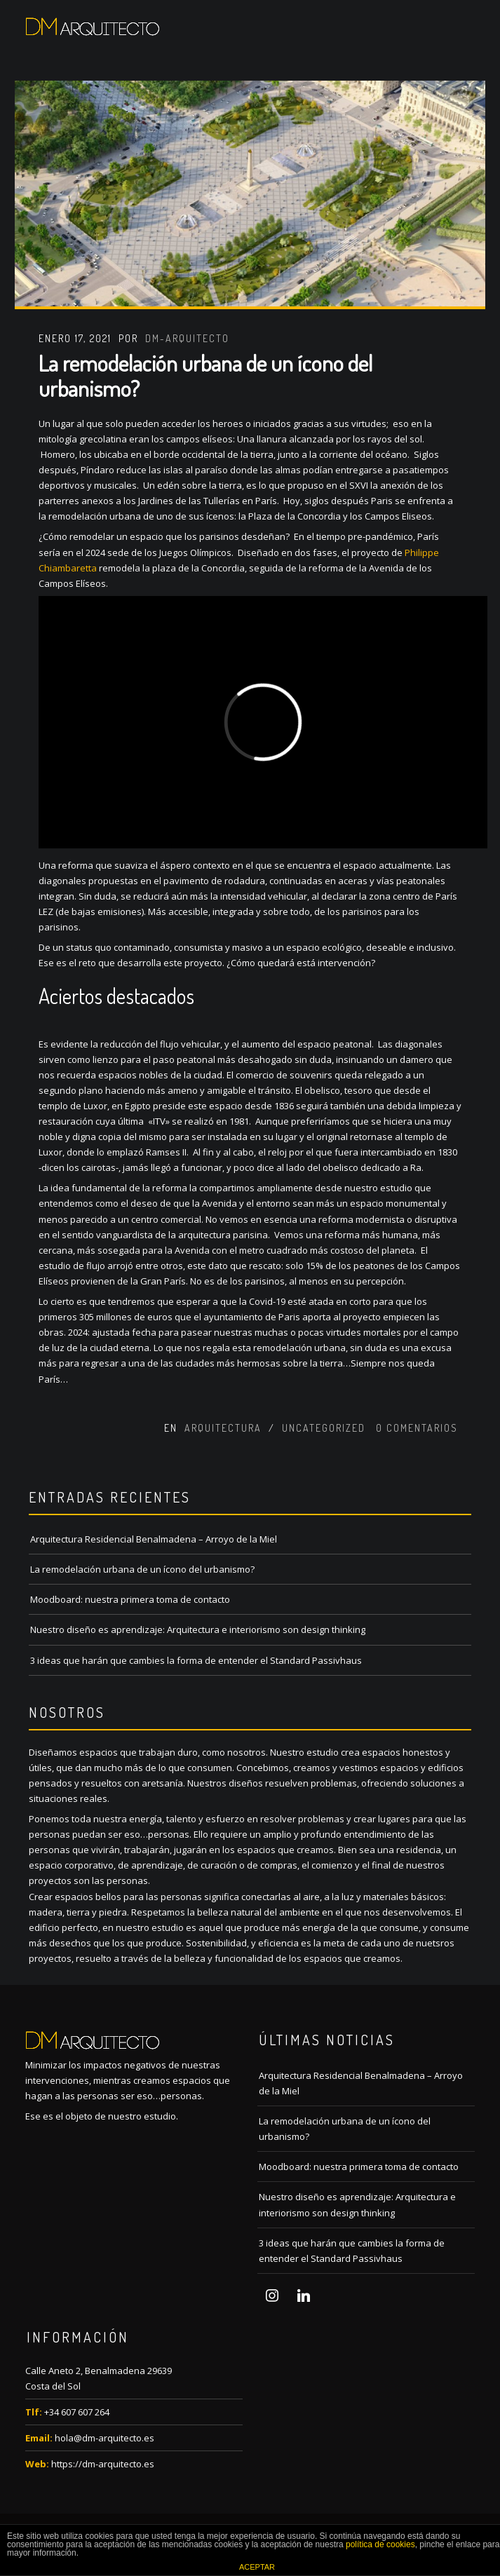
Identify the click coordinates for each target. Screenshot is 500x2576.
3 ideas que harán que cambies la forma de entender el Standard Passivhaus (196, 1660)
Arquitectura (223, 1428)
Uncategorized (323, 1428)
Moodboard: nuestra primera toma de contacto (130, 1599)
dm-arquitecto (187, 338)
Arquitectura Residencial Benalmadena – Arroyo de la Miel (153, 1539)
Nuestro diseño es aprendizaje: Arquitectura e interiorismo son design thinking (197, 1629)
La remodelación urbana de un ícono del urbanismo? (205, 375)
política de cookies (380, 2544)
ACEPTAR (257, 2567)
